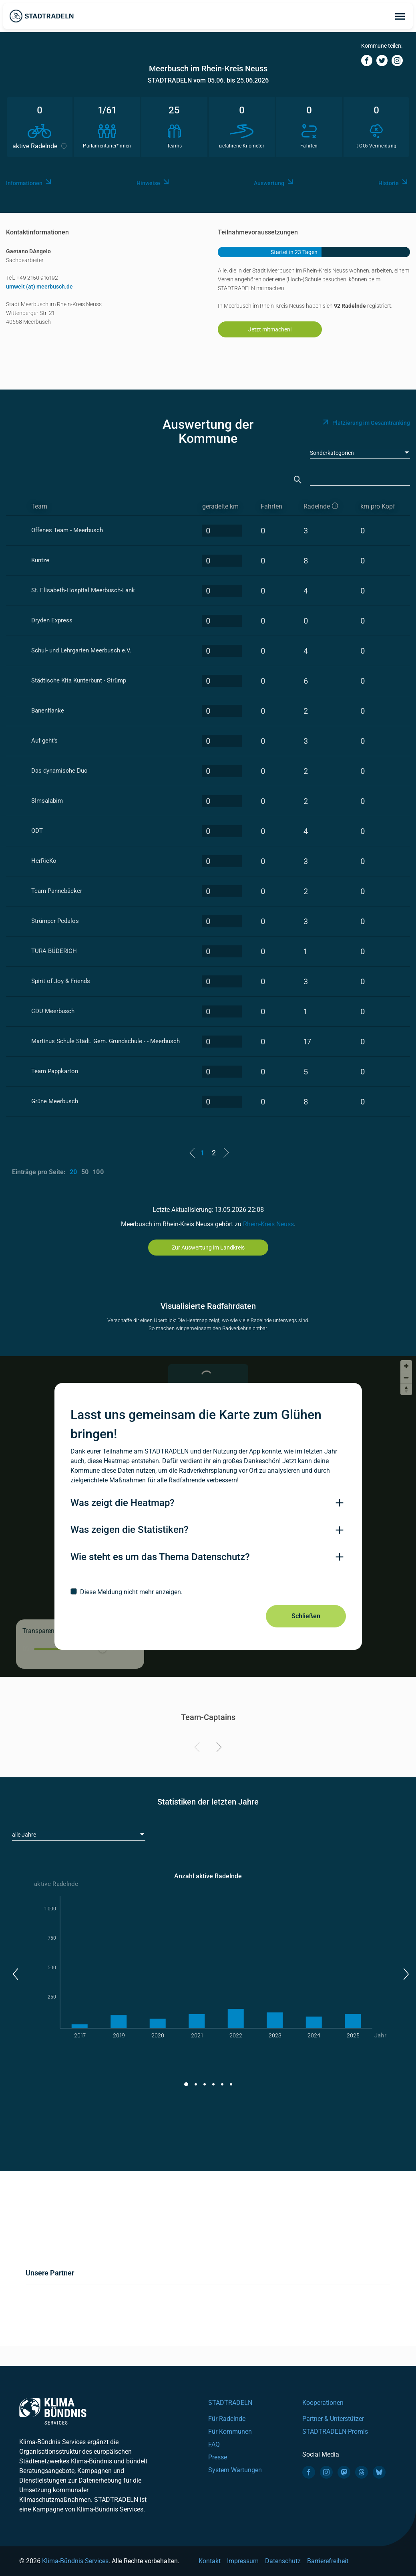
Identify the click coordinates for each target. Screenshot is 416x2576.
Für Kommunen (230, 2431)
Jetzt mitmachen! (270, 329)
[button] (15, 1974)
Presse (217, 2457)
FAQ (214, 2444)
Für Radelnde (226, 2419)
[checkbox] (208, 1592)
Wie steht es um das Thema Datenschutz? (160, 1557)
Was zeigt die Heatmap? (122, 1502)
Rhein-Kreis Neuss (268, 1224)
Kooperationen (323, 2402)
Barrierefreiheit (327, 2561)
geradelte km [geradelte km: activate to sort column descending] (220, 506)
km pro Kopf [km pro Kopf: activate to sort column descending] (377, 506)
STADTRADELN (230, 2402)
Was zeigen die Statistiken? (129, 1529)
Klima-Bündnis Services (75, 2561)
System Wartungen (235, 2470)
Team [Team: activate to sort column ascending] (39, 506)
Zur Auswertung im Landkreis (208, 1247)
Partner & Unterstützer (333, 2419)
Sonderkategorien (332, 453)
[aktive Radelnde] (324, 506)
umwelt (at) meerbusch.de (39, 286)
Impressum (243, 2561)
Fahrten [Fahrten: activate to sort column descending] (271, 506)
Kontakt (210, 2561)
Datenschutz (283, 2561)
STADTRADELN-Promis (335, 2431)
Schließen (305, 1616)
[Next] (217, 1748)
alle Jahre (24, 1834)
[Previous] (198, 1748)
